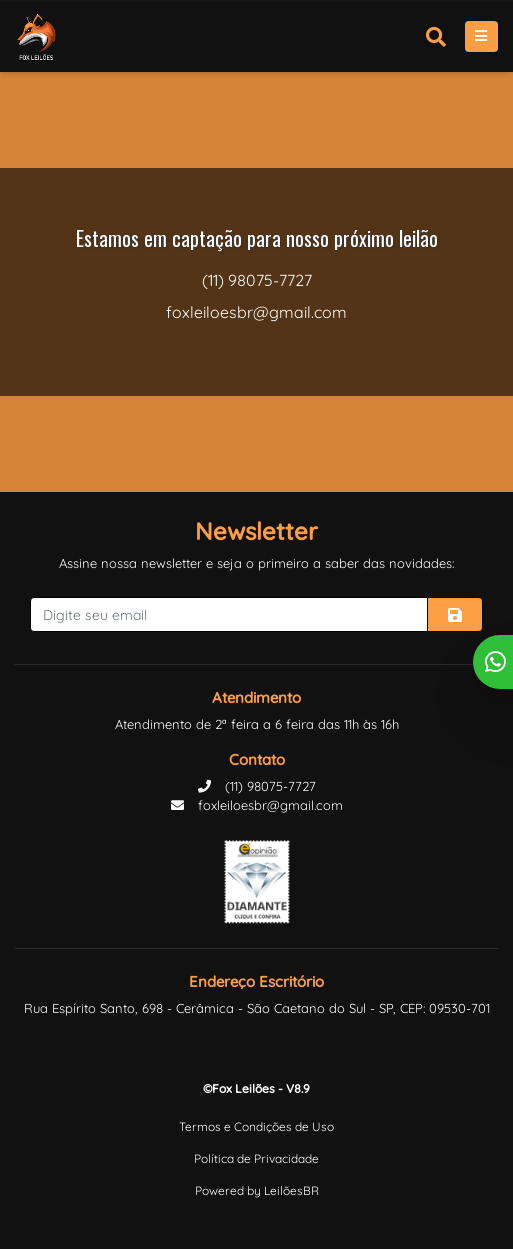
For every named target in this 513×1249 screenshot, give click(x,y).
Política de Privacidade (256, 1158)
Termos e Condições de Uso (256, 1126)
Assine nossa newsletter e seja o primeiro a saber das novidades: (256, 563)
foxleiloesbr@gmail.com (257, 805)
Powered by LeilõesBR (257, 1190)
